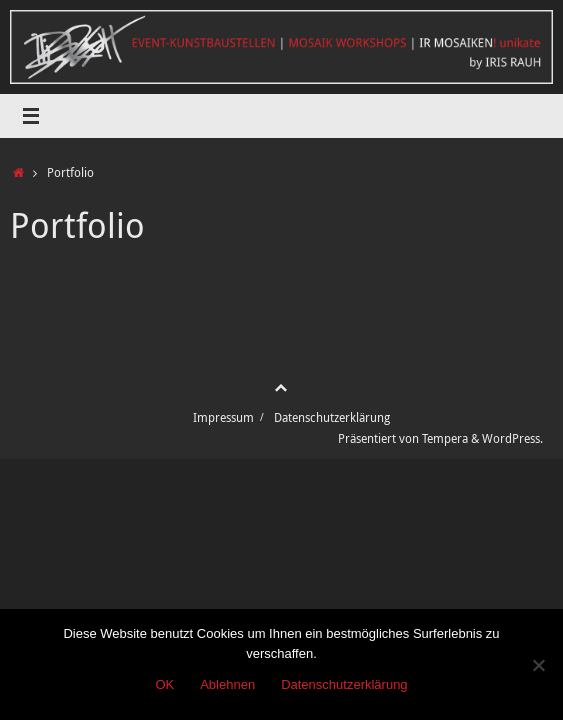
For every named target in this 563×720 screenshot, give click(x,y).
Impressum (223, 417)
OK (164, 684)
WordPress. (512, 438)
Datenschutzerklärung (332, 417)
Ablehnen (227, 684)
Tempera (445, 438)
